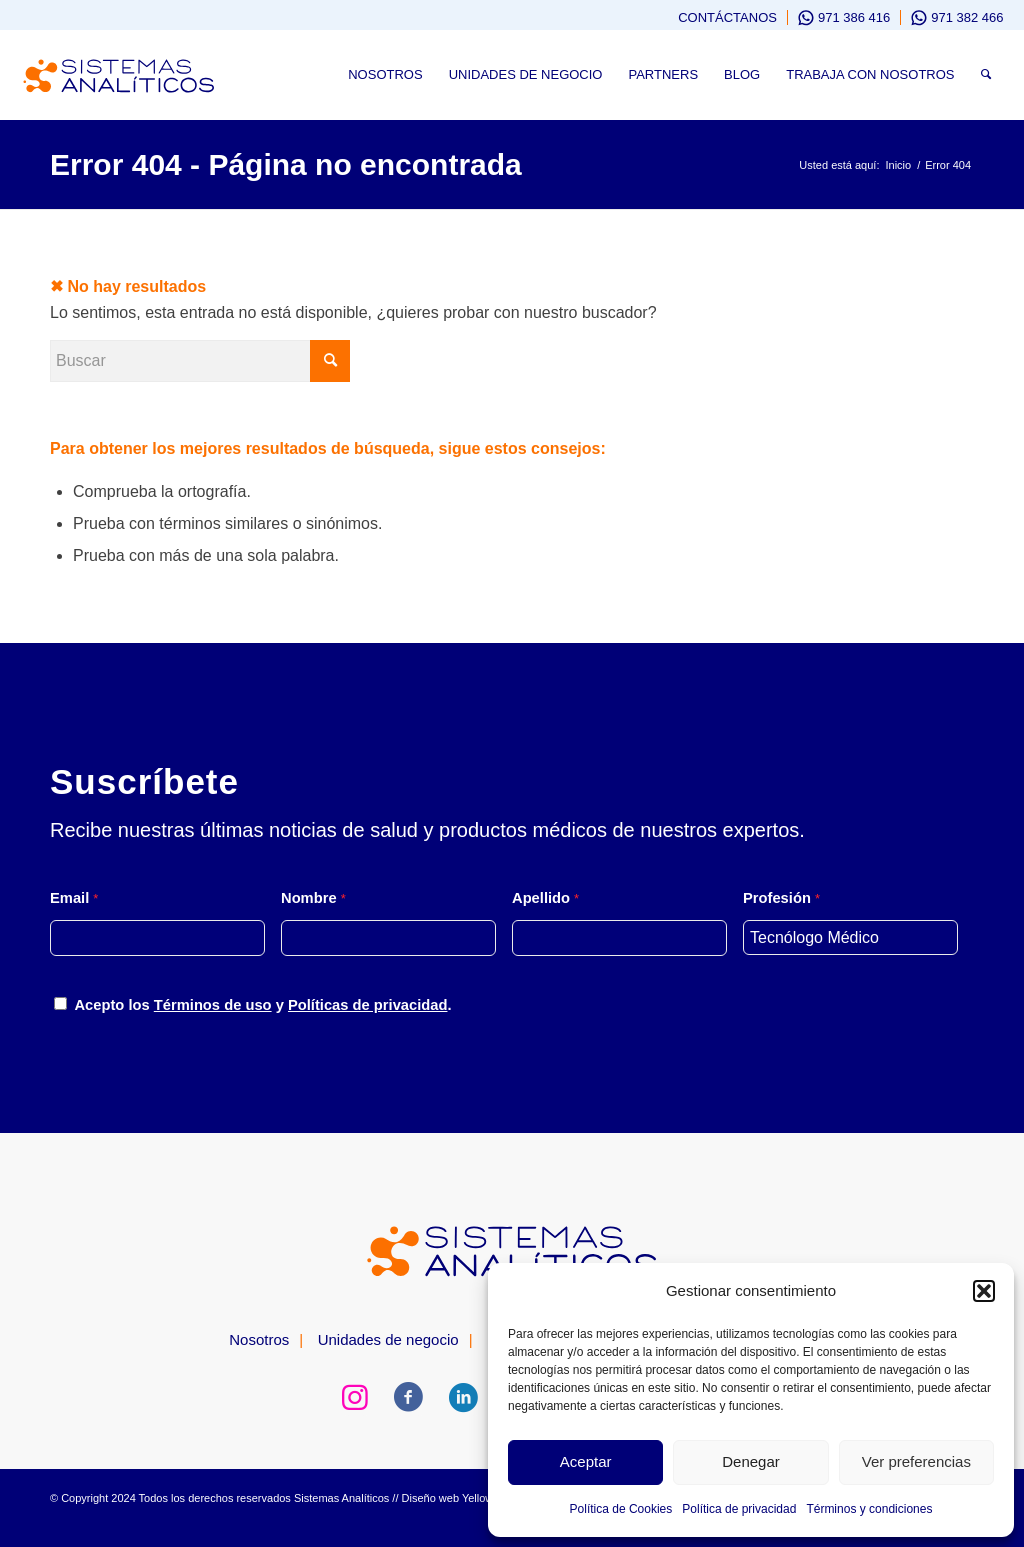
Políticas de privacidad (368, 1005)
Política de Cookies (621, 1509)
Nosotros (259, 1339)
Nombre (313, 898)
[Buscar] (986, 75)
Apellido (545, 898)
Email (74, 898)
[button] (984, 1291)
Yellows (480, 1498)
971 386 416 (854, 17)
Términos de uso (213, 1005)
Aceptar (586, 1461)
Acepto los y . (262, 1005)
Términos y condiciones (869, 1509)
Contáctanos (727, 17)
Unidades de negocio (388, 1339)
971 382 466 (967, 17)
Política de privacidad (739, 1509)
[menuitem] (718, 17)
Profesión (781, 898)
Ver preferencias (916, 1461)
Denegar (751, 1461)
